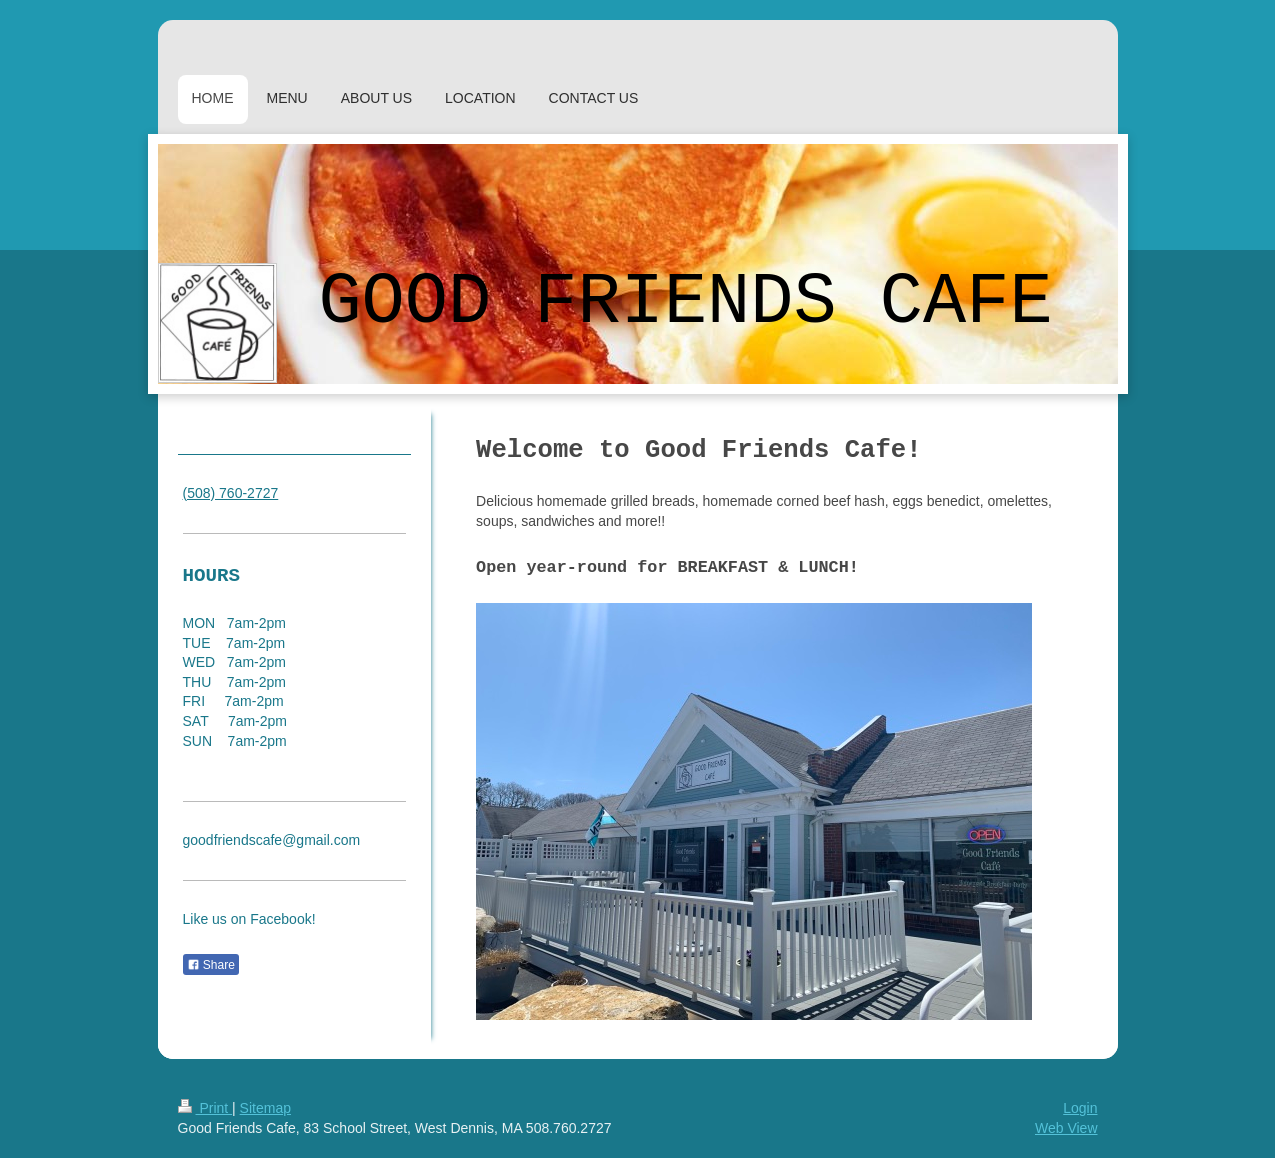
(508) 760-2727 (231, 493)
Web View (1066, 1128)
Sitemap (265, 1108)
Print (205, 1108)
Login (1080, 1108)
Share (211, 965)
